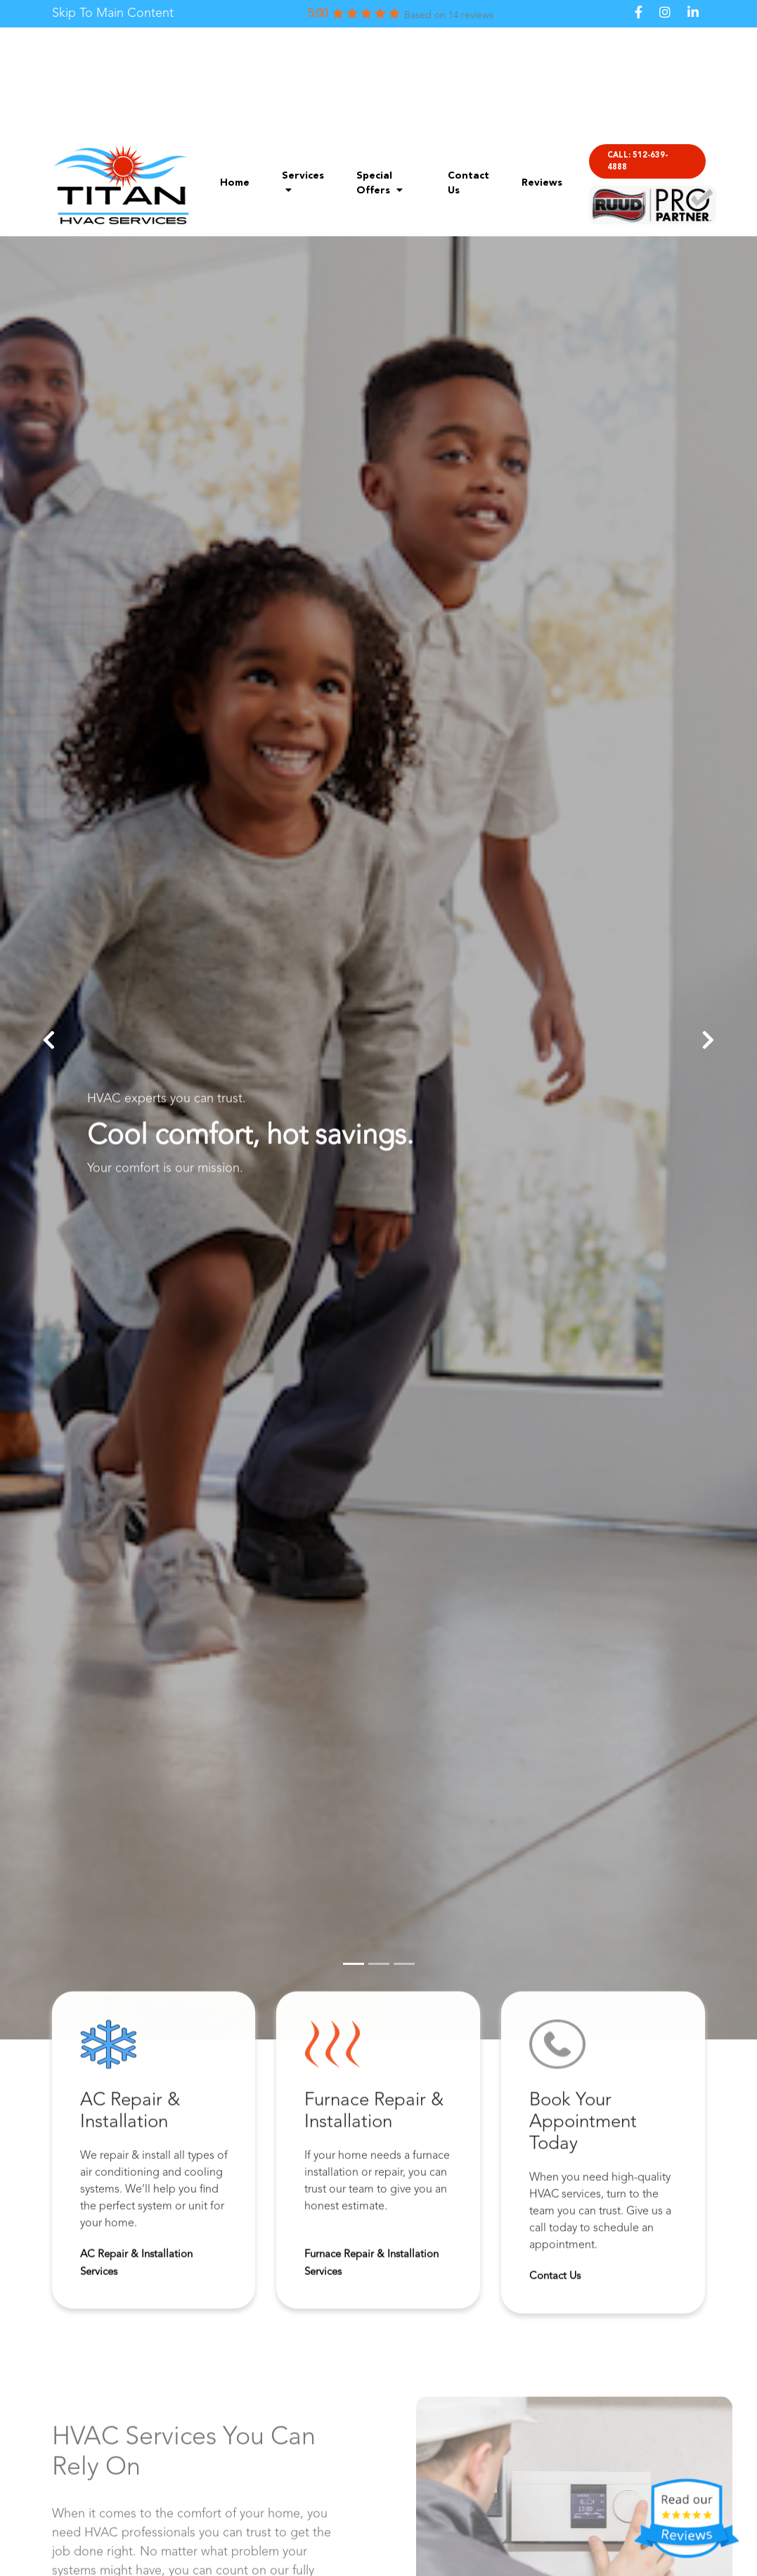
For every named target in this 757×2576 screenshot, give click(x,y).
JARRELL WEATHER (378, 80)
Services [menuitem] (303, 183)
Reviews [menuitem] (542, 183)
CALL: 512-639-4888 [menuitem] (637, 162)
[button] (49, 1040)
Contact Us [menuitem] (468, 183)
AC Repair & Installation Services (136, 2267)
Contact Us (555, 2280)
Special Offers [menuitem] (379, 183)
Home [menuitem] (235, 183)
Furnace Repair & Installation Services (371, 2267)
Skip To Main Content (113, 13)
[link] (113, 13)
